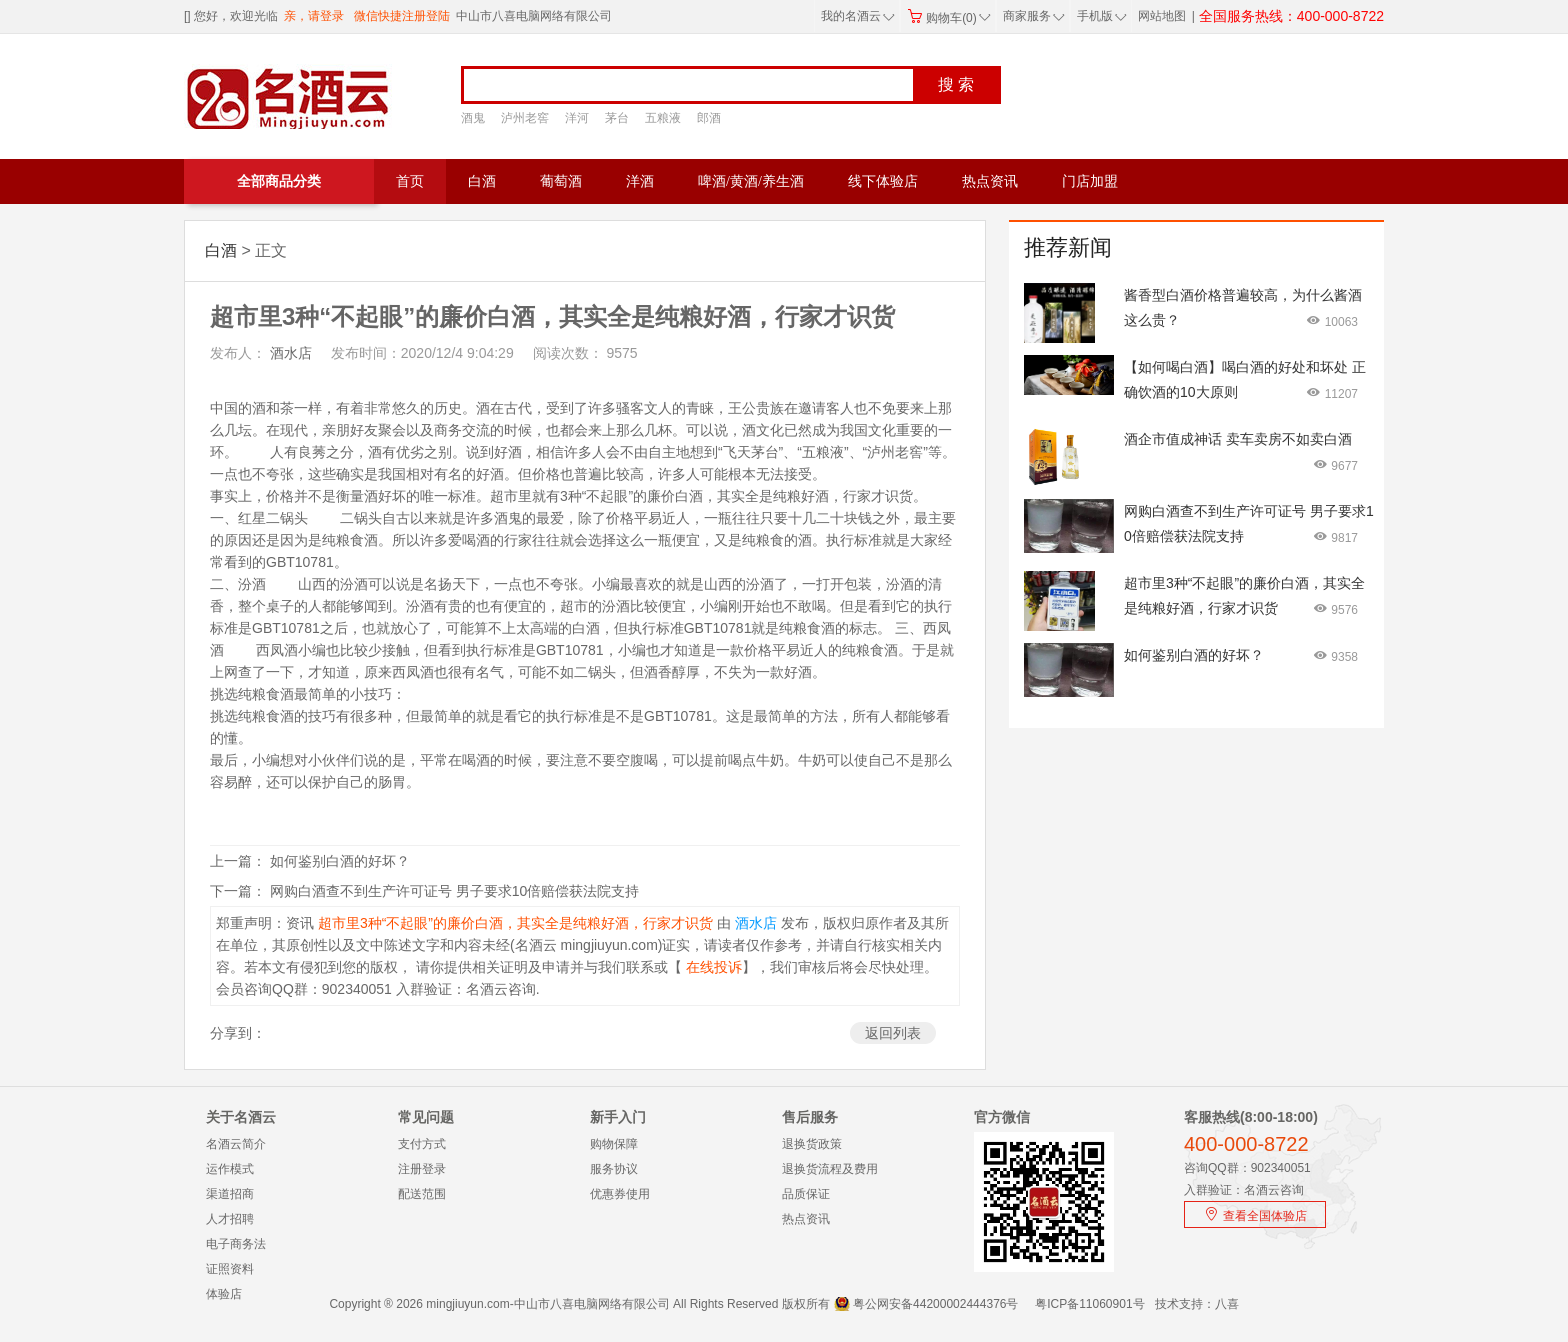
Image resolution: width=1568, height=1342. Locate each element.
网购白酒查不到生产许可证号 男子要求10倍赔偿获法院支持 (454, 891)
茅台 (617, 118)
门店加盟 (1090, 181)
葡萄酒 (561, 181)
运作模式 (230, 1169)
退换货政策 (812, 1144)
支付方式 (422, 1144)
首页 (410, 181)
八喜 (1227, 1304)
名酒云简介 (236, 1144)
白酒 (482, 181)
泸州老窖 (525, 118)
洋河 (577, 118)
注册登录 (422, 1169)
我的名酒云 (858, 16)
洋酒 (640, 181)
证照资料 (230, 1269)
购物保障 (614, 1144)
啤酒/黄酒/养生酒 (751, 181)
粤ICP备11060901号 (1089, 1304)
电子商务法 (236, 1244)
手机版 (1100, 16)
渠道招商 (230, 1194)
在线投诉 (712, 967)
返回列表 (893, 1033)
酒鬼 (473, 118)
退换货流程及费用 (830, 1169)
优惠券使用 (620, 1194)
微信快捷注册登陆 (402, 16)
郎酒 (709, 118)
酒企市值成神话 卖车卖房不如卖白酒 (1238, 439)
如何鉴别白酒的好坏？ (340, 861)
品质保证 (806, 1194)
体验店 (224, 1294)
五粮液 (663, 118)
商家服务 (1034, 16)
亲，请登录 (314, 16)
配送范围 (422, 1194)
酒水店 (289, 353)
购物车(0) (949, 18)
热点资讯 (990, 181)
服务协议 (614, 1169)
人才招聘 (230, 1219)
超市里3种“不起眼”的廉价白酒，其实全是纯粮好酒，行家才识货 (513, 923)
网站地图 (1162, 16)
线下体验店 (883, 181)
